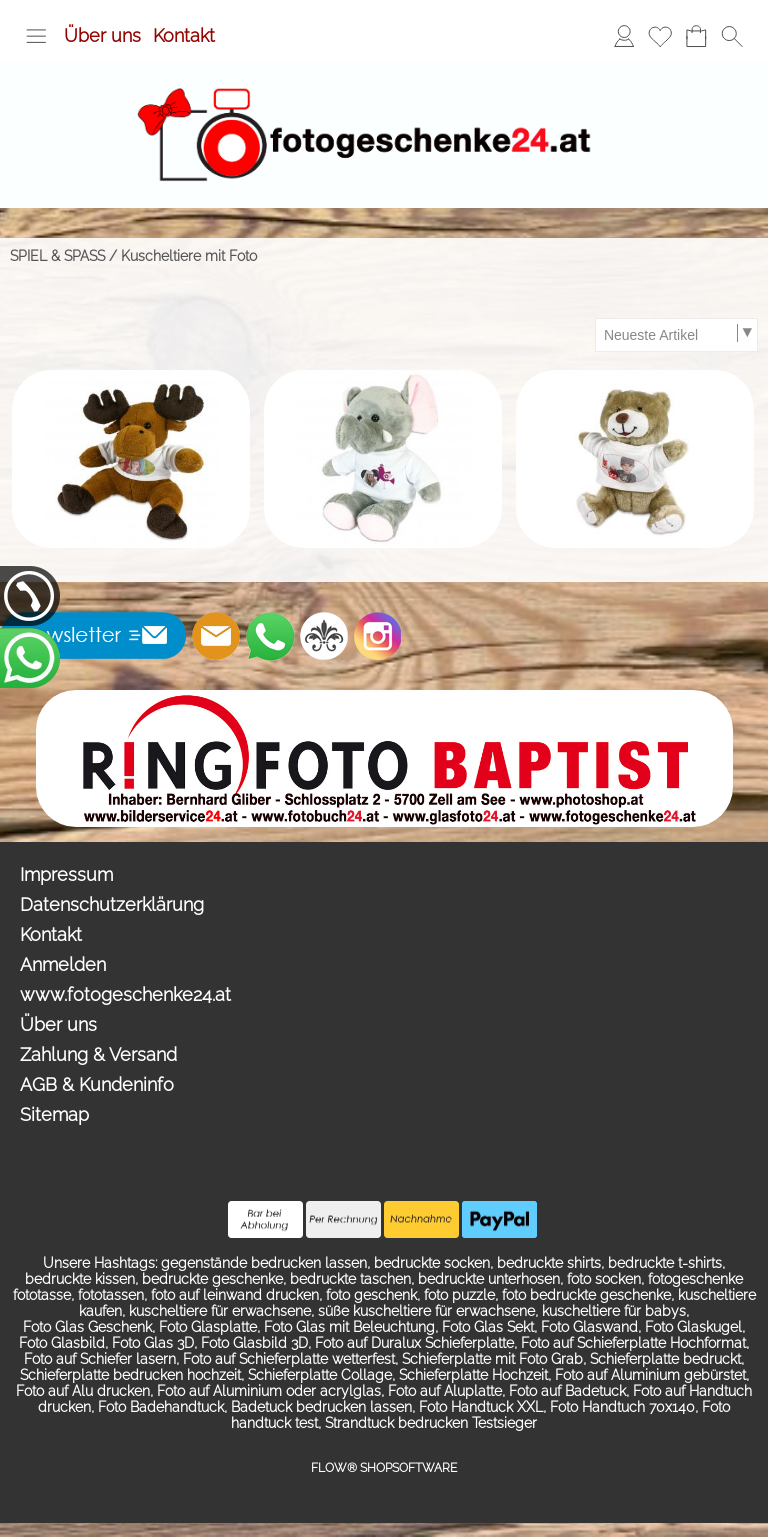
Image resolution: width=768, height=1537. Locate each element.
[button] (36, 36)
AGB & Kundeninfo (97, 1084)
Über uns (102, 35)
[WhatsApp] (270, 636)
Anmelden (63, 964)
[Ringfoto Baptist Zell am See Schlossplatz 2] (384, 698)
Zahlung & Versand (98, 1054)
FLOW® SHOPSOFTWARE (384, 1468)
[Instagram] (378, 636)
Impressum (66, 874)
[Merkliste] (660, 36)
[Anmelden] (624, 36)
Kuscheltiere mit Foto (189, 256)
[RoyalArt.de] (324, 636)
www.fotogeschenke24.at (125, 994)
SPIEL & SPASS (57, 256)
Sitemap (54, 1114)
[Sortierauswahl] (676, 335)
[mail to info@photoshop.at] (216, 636)
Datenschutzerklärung (112, 904)
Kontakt (184, 35)
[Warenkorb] (696, 36)
